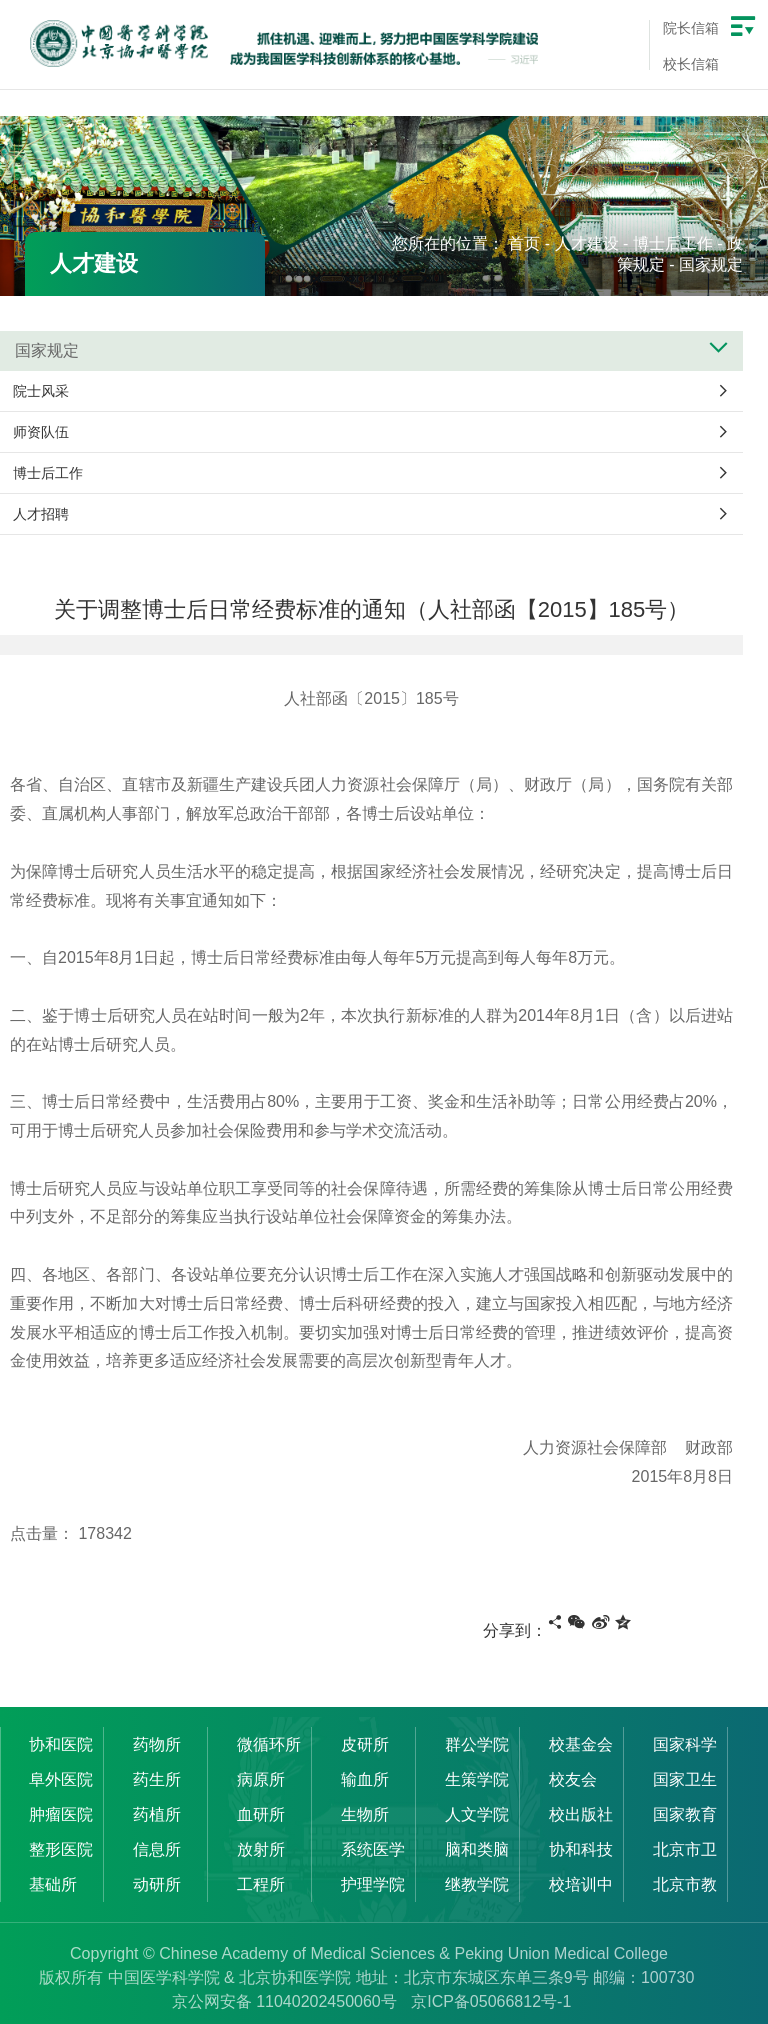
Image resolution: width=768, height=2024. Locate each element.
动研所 (158, 1884)
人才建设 (587, 243)
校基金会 (582, 1744)
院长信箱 (691, 28)
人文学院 (478, 1814)
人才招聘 (41, 514)
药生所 (158, 1779)
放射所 (262, 1849)
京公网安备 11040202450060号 (284, 2001)
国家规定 (711, 264)
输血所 (366, 1779)
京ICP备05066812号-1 (491, 2001)
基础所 (54, 1884)
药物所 (158, 1744)
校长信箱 (691, 64)
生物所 (366, 1814)
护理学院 (374, 1884)
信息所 (158, 1849)
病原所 (262, 1779)
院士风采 (41, 391)
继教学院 (478, 1884)
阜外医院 (62, 1779)
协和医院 (62, 1744)
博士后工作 (673, 243)
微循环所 (270, 1744)
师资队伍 (41, 432)
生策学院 (478, 1779)
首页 (524, 243)
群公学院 (478, 1744)
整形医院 (62, 1849)
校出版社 (582, 1814)
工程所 (262, 1884)
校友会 (574, 1779)
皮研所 (366, 1744)
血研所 (262, 1814)
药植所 (158, 1814)
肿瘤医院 (62, 1814)
